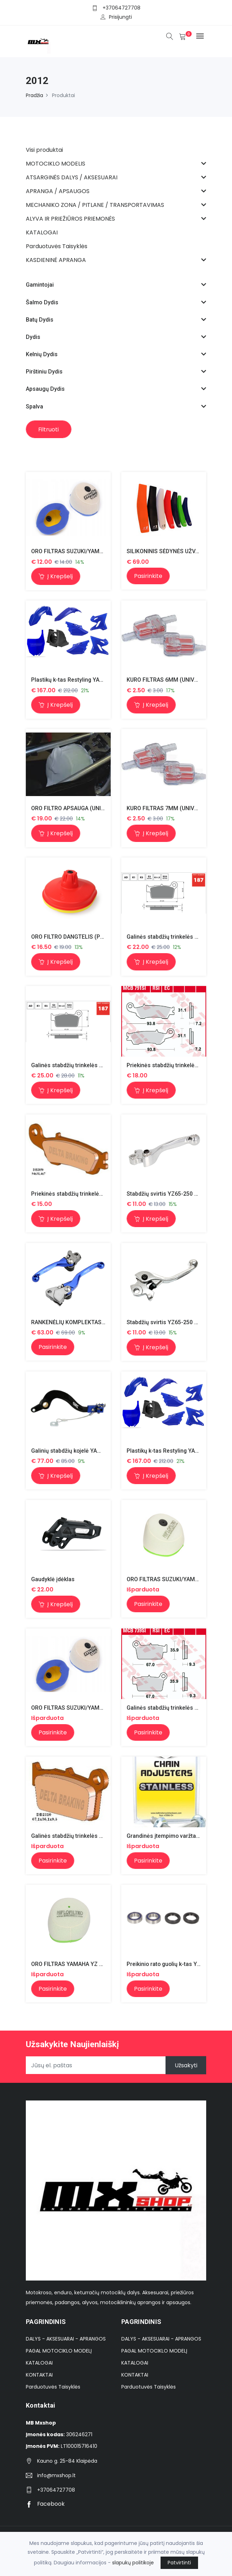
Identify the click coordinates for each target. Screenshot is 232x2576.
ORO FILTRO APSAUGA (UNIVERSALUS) (81, 808)
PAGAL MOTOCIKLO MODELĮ (59, 2352)
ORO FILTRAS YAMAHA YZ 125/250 (76, 1965)
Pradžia (34, 95)
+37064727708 (121, 7)
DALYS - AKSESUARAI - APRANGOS (66, 2340)
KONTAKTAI (39, 2376)
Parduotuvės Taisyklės (53, 2388)
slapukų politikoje (133, 2562)
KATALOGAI (39, 2364)
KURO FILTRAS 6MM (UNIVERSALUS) (174, 680)
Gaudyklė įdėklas (53, 1580)
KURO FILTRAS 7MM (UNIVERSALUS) (174, 808)
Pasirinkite (148, 576)
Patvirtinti (179, 2562)
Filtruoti (49, 429)
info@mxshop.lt (56, 2477)
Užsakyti (185, 2067)
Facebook (45, 2506)
